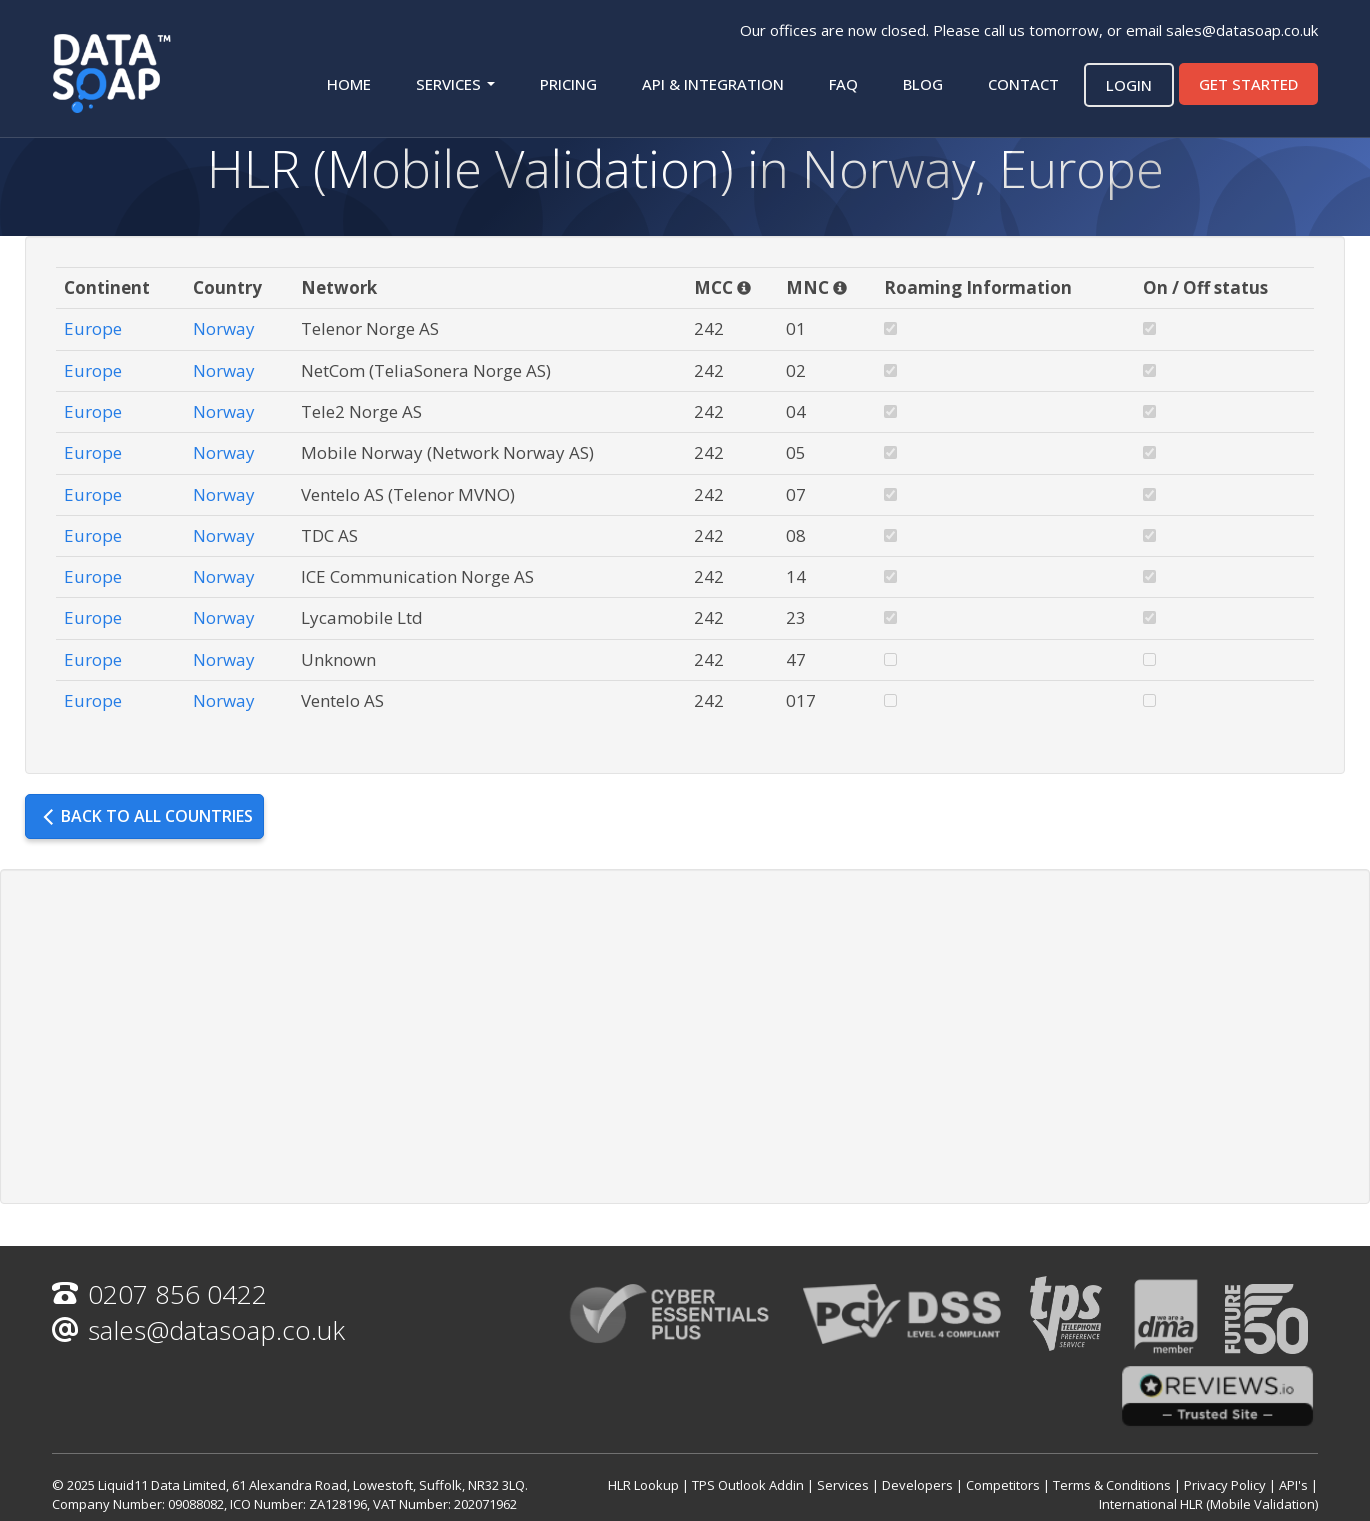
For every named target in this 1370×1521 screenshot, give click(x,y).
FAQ (843, 84)
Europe (93, 328)
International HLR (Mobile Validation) (1208, 1504)
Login (1129, 85)
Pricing (568, 84)
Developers (917, 1485)
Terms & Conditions (1112, 1485)
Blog (923, 84)
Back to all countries (147, 816)
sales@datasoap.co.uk (1242, 30)
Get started (1248, 84)
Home (349, 84)
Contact (1023, 84)
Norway (224, 328)
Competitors (1003, 1485)
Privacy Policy (1225, 1485)
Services (455, 84)
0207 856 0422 (159, 1294)
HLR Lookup (643, 1485)
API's (1293, 1485)
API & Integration (713, 84)
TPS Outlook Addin (748, 1485)
